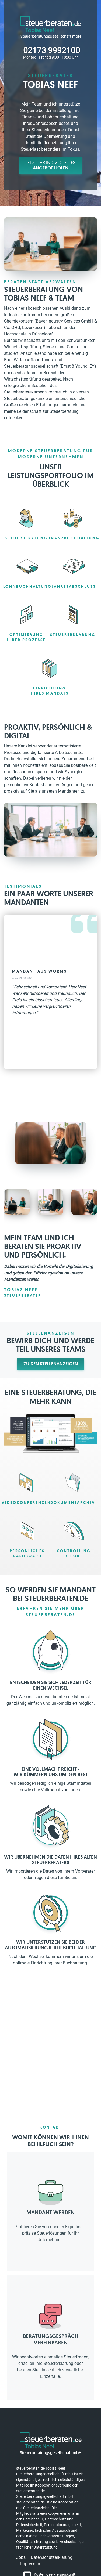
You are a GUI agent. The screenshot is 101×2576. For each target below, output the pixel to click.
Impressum (30, 2563)
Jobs (21, 2557)
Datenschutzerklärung (51, 2557)
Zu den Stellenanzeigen (50, 1364)
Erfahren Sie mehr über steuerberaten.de (50, 1611)
